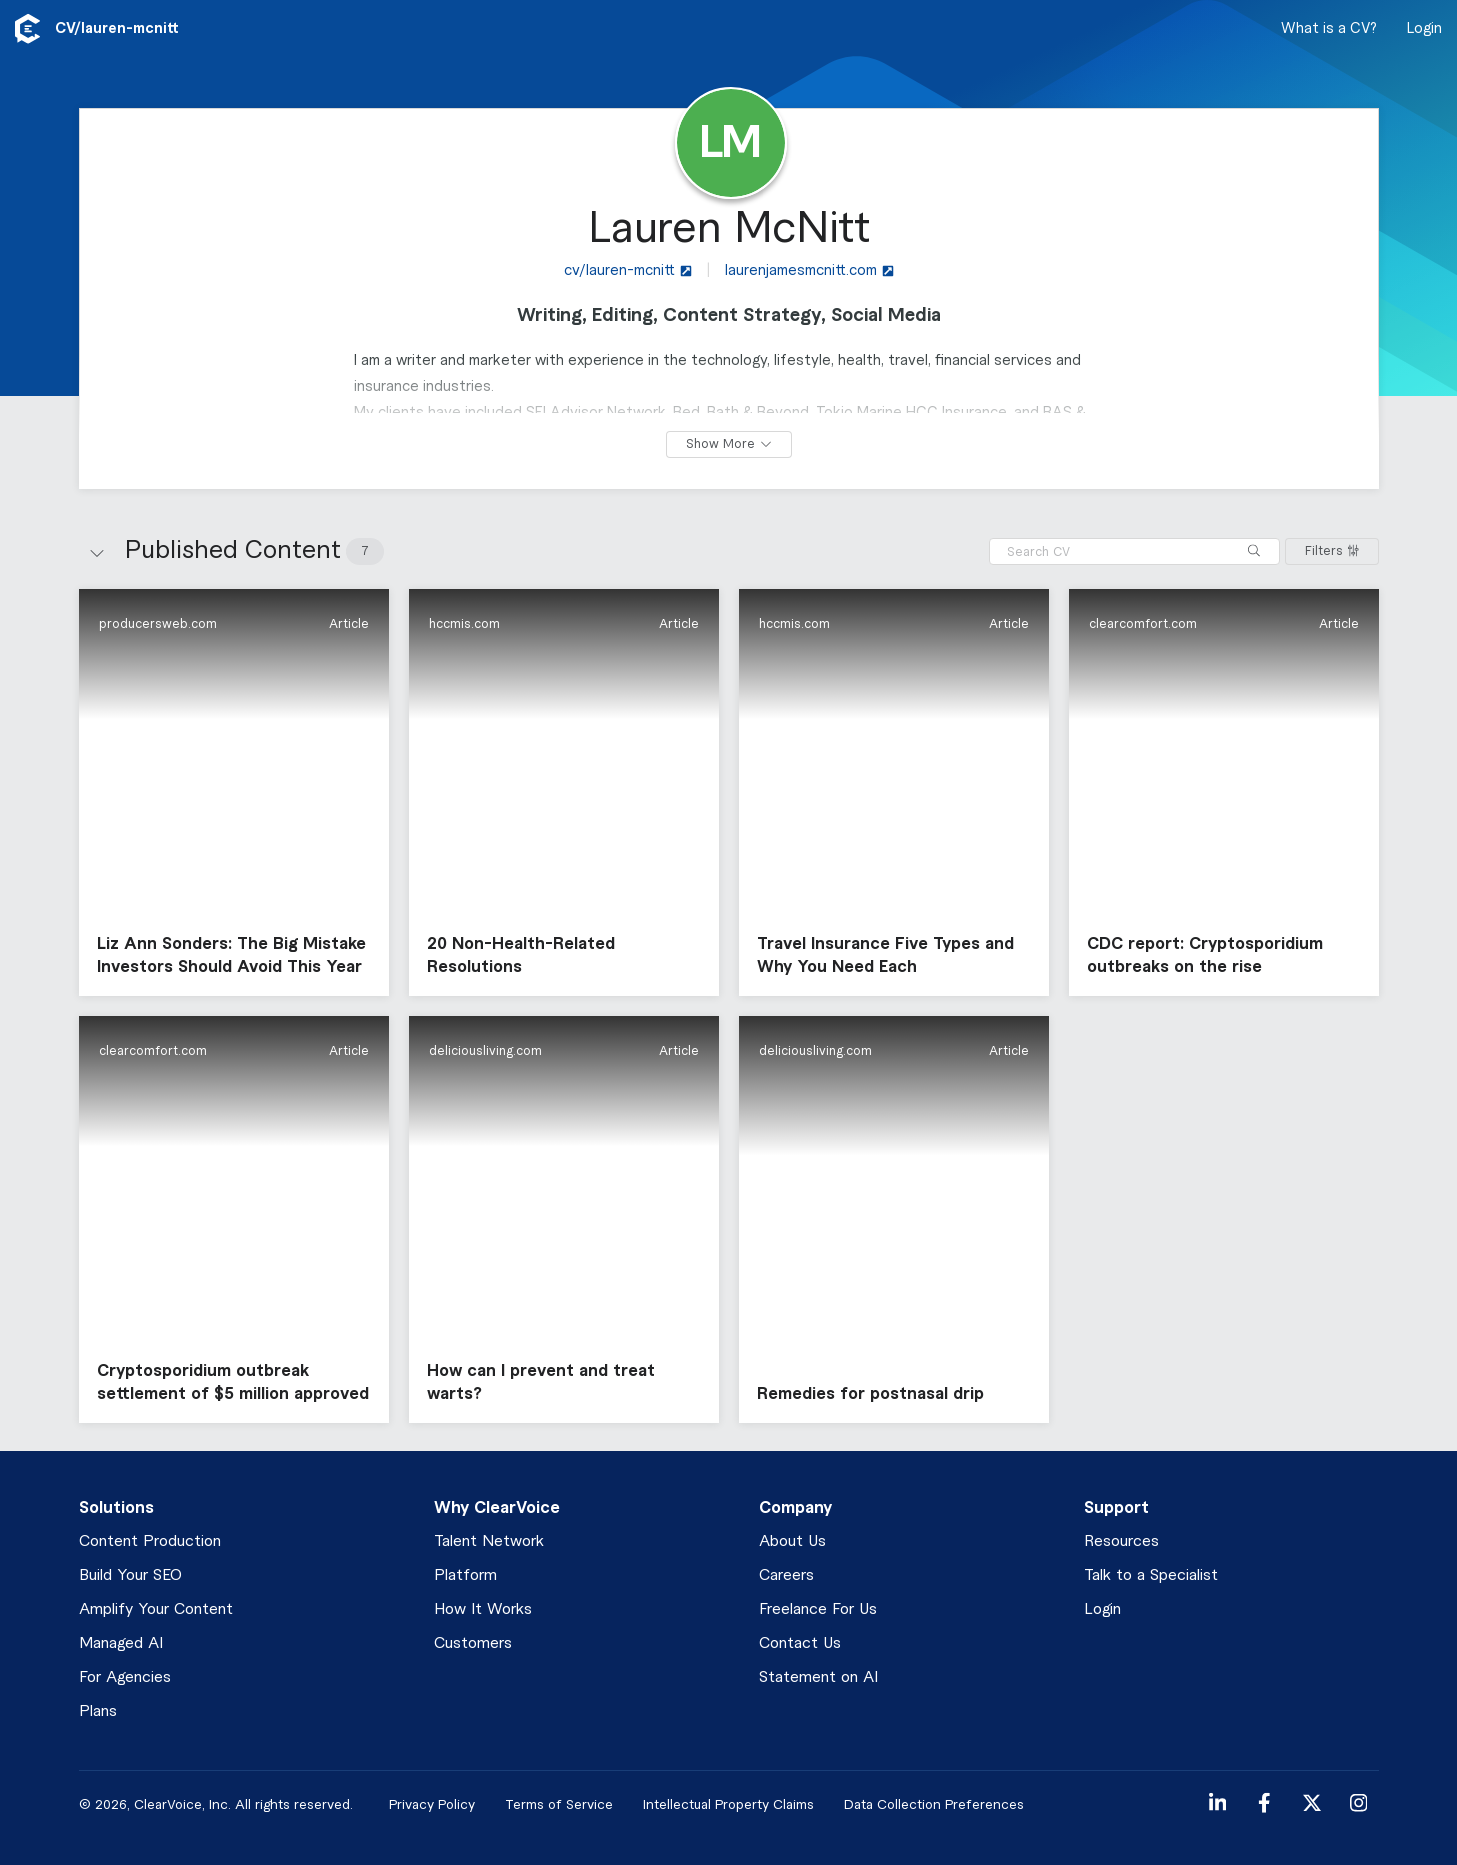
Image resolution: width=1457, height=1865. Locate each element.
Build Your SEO (130, 1575)
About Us (792, 1541)
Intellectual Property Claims (728, 1804)
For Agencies (125, 1677)
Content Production (150, 1541)
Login (1424, 29)
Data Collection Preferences (934, 1804)
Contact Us (800, 1643)
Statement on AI (818, 1677)
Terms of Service (559, 1804)
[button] (234, 792)
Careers (786, 1575)
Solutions (116, 1508)
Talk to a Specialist (1151, 1575)
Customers (473, 1643)
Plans (98, 1711)
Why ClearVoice (497, 1508)
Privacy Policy (432, 1804)
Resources (1121, 1541)
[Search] (1254, 551)
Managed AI (121, 1643)
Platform (465, 1575)
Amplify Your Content (156, 1609)
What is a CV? (1329, 29)
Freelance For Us (818, 1609)
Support (1116, 1508)
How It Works (483, 1609)
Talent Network (489, 1541)
